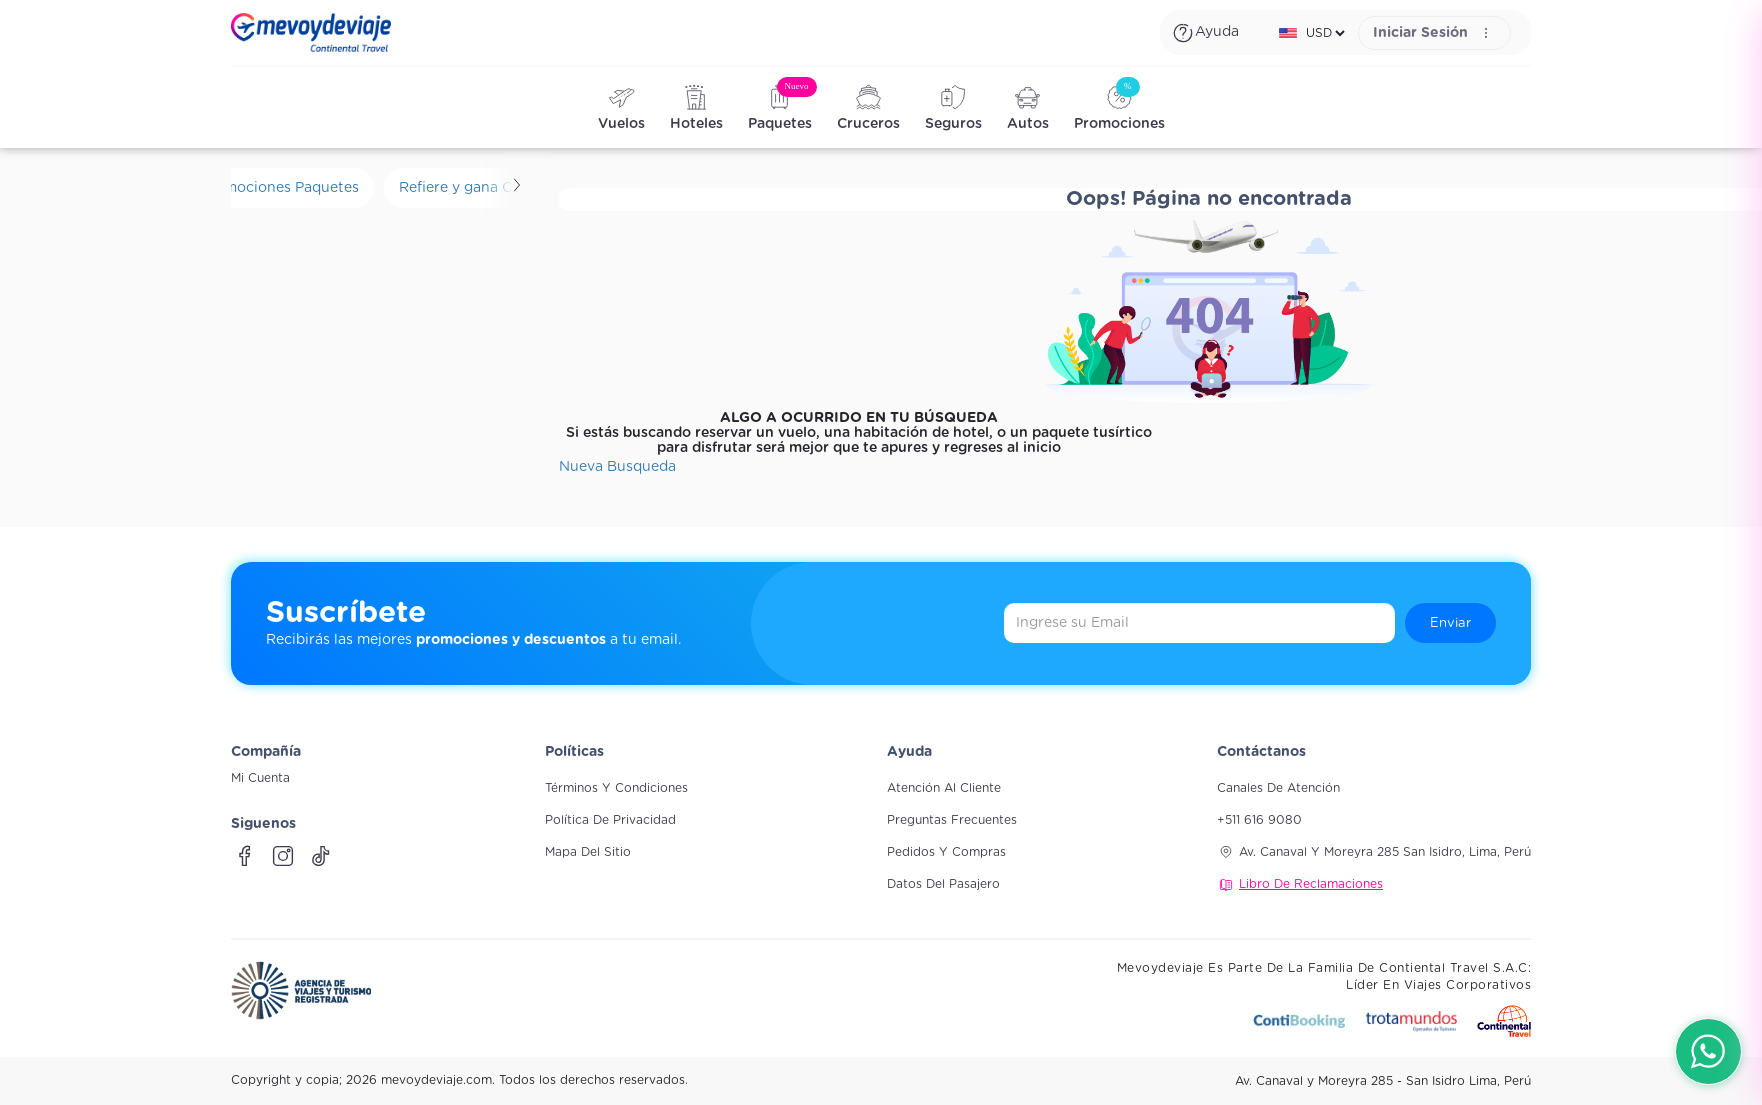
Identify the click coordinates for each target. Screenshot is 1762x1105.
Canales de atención (1278, 788)
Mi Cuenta (260, 778)
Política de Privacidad (610, 820)
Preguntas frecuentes (952, 820)
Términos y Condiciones (616, 788)
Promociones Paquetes (279, 188)
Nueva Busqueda (617, 467)
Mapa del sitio (588, 852)
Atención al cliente (944, 788)
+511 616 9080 (1259, 820)
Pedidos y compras (946, 852)
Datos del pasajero (943, 884)
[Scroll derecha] (516, 188)
